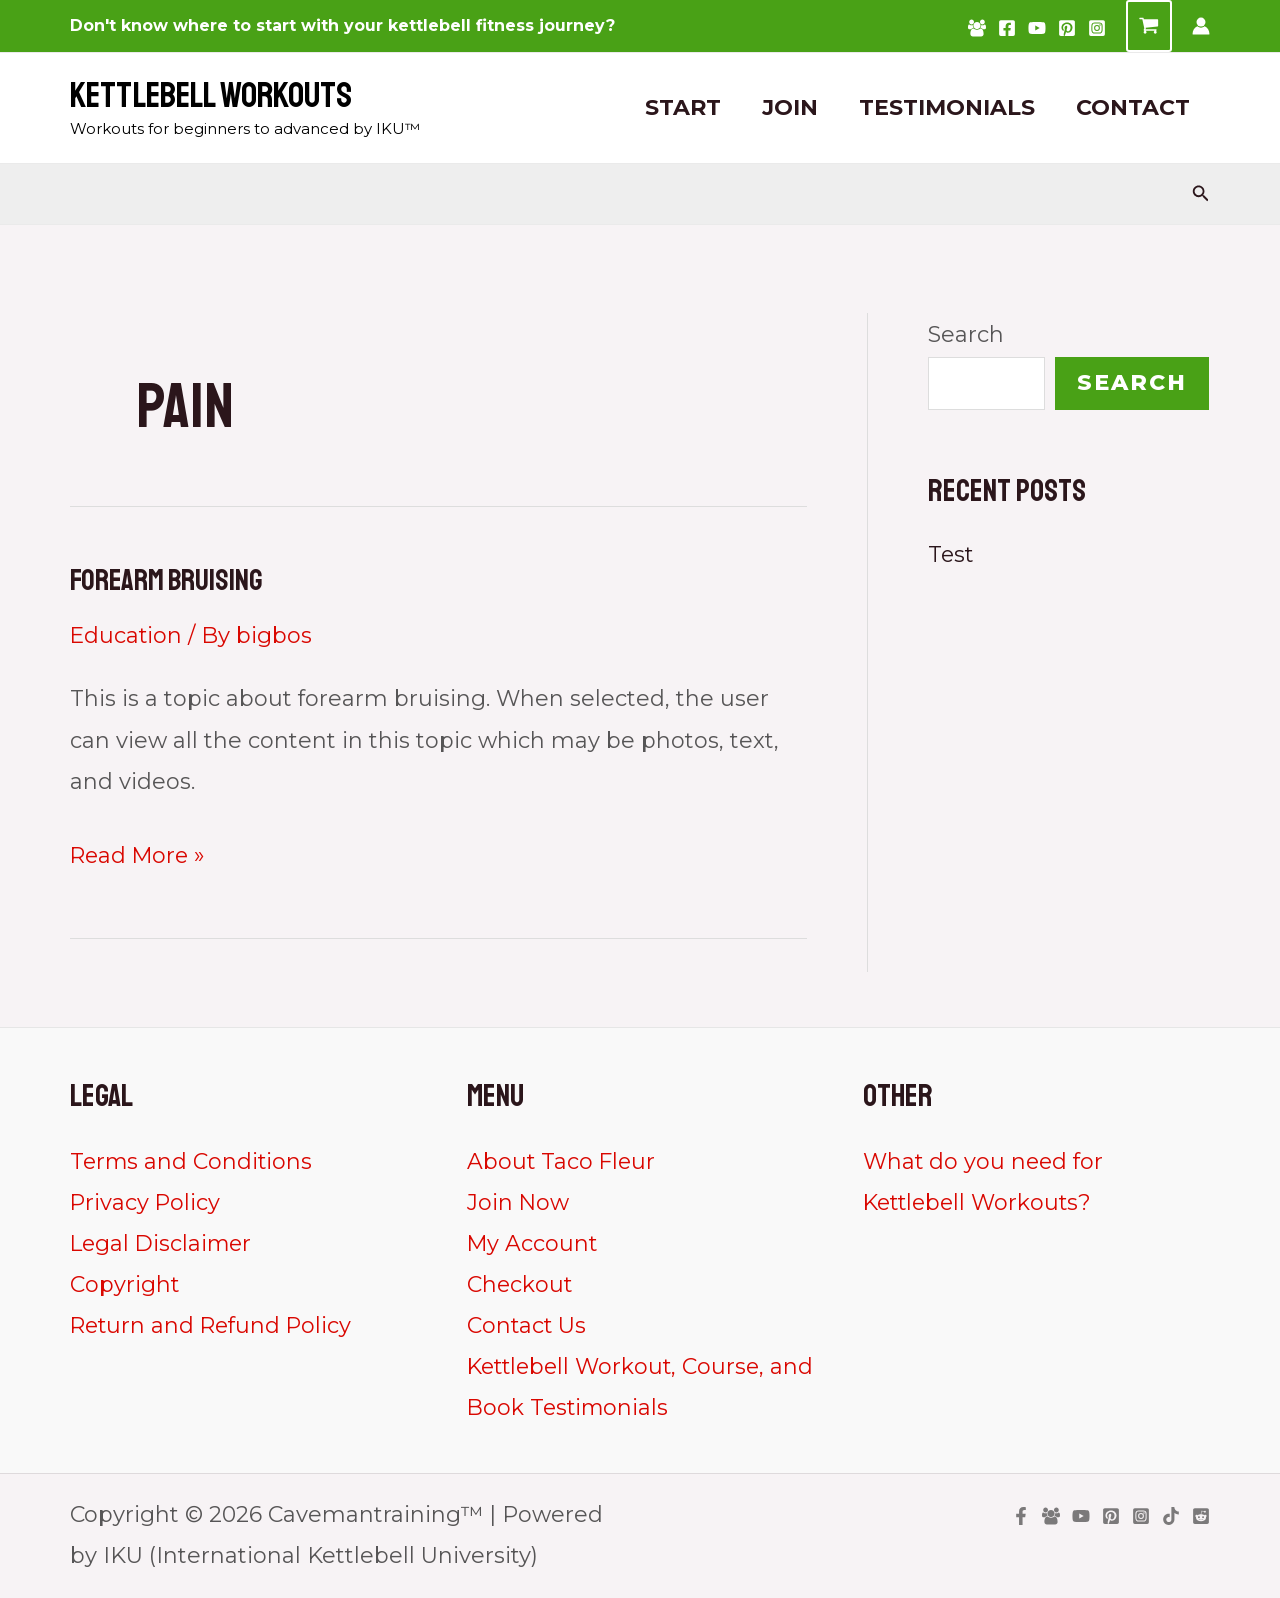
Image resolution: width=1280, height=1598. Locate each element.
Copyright (124, 1284)
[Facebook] (1007, 28)
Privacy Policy (146, 1202)
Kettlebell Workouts (211, 96)
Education (127, 634)
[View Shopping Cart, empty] (1149, 26)
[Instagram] (1097, 28)
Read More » (140, 854)
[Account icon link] (1201, 26)
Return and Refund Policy (213, 1325)
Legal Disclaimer (163, 1243)
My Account (533, 1243)
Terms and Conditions (192, 1160)
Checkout (520, 1284)
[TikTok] (1171, 1517)
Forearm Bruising (168, 580)
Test (951, 554)
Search (966, 334)
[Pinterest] (1067, 28)
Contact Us (527, 1325)
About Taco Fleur (562, 1160)
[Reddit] (1201, 1517)
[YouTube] (1037, 28)
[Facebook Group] (977, 28)
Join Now (519, 1202)
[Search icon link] (1201, 194)
